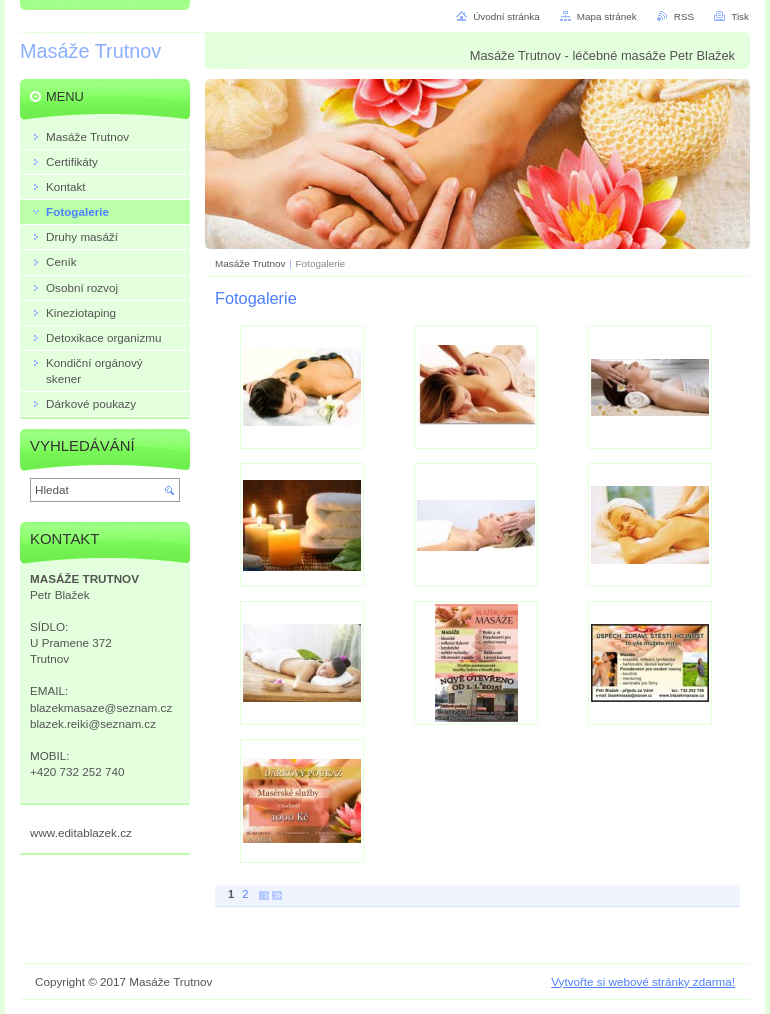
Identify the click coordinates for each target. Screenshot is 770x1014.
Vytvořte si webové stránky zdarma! (643, 981)
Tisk (740, 16)
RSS (684, 16)
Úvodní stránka (506, 16)
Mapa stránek (607, 16)
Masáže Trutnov (250, 263)
